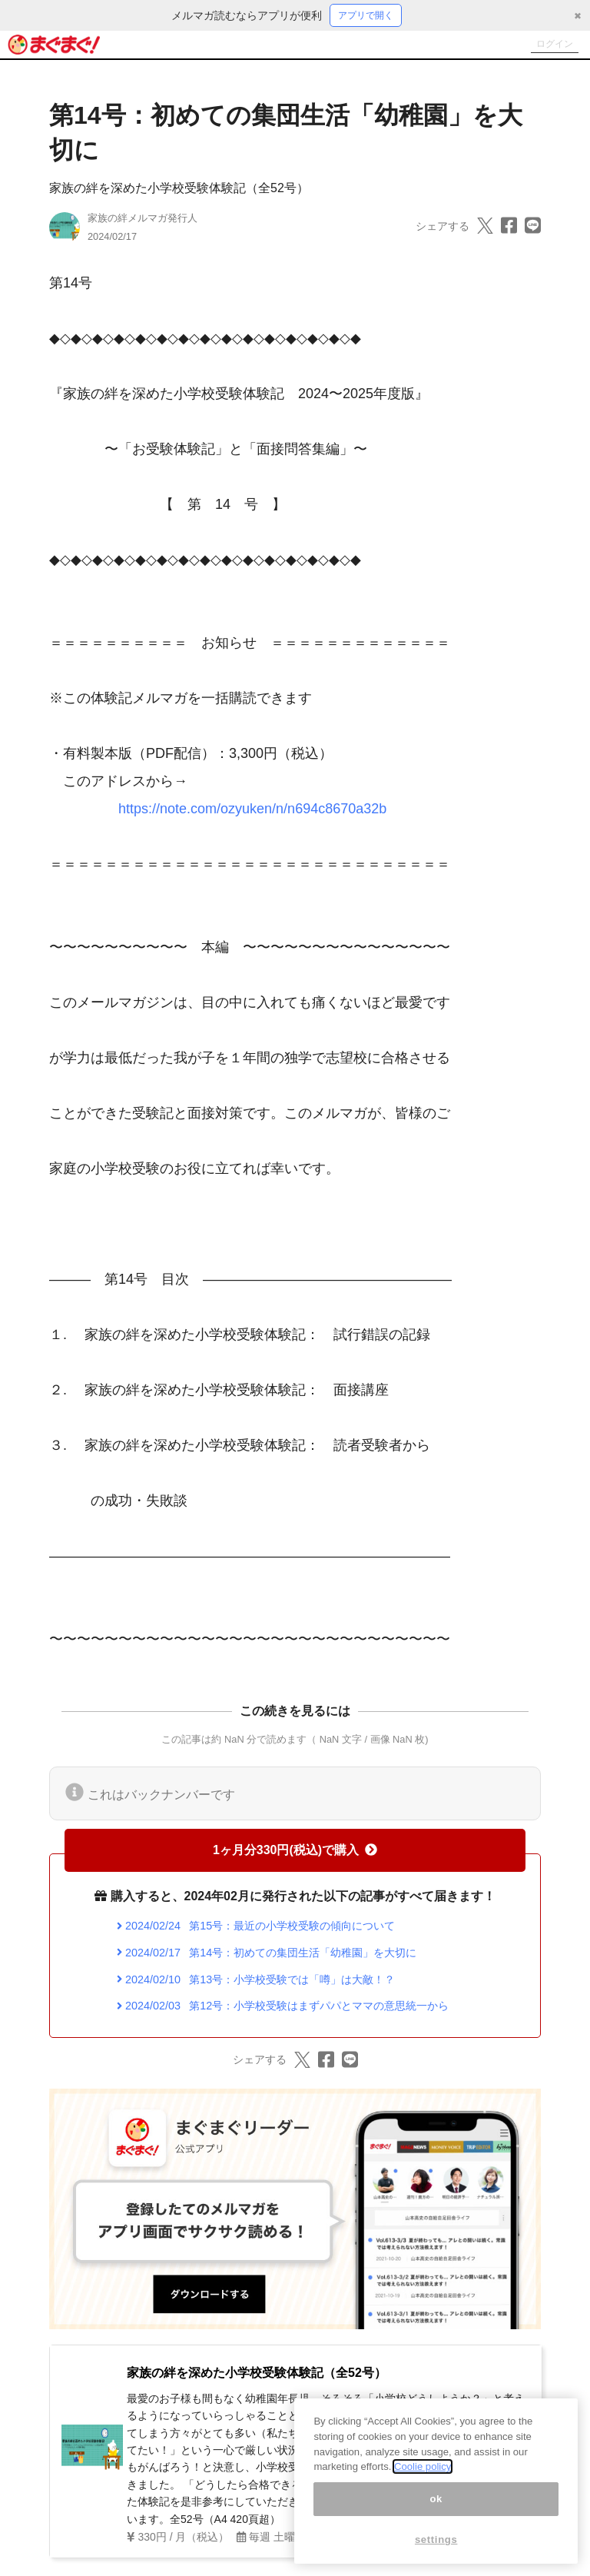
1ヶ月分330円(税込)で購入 (295, 1852)
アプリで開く (365, 16)
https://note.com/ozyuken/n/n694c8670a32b (252, 811)
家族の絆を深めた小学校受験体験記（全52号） (179, 190)
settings (436, 2539)
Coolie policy (422, 2466)
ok (435, 2499)
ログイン (548, 46)
